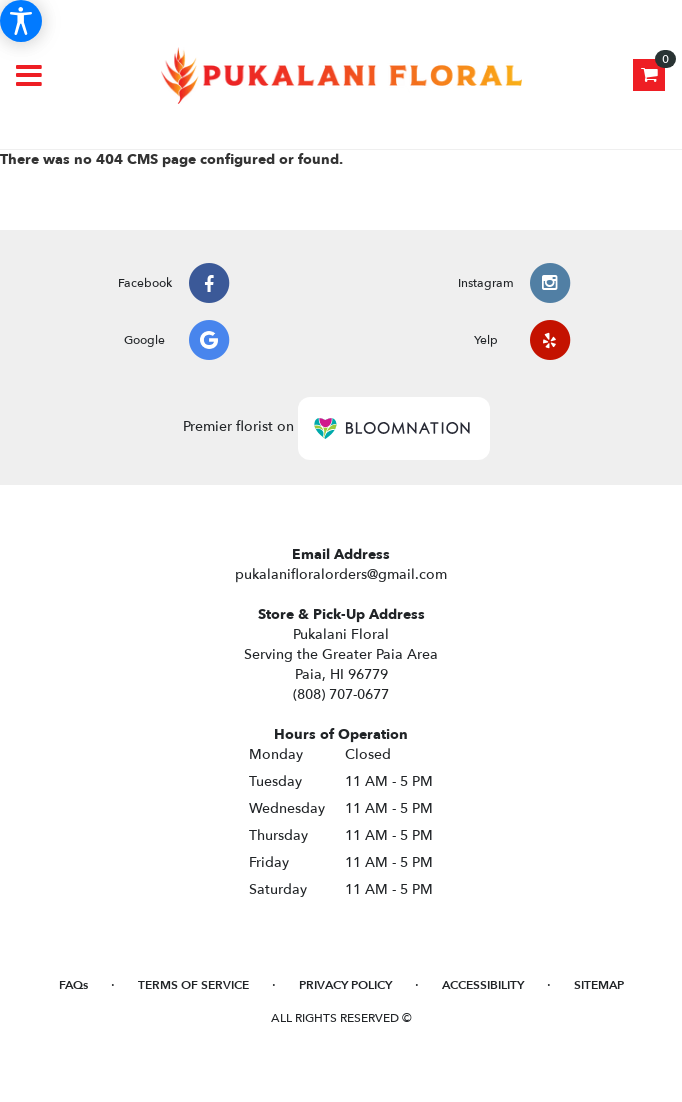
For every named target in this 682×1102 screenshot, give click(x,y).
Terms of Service (193, 985)
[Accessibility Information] (21, 21)
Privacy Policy (345, 985)
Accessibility (483, 985)
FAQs (73, 985)
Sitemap (599, 985)
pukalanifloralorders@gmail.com (341, 574)
